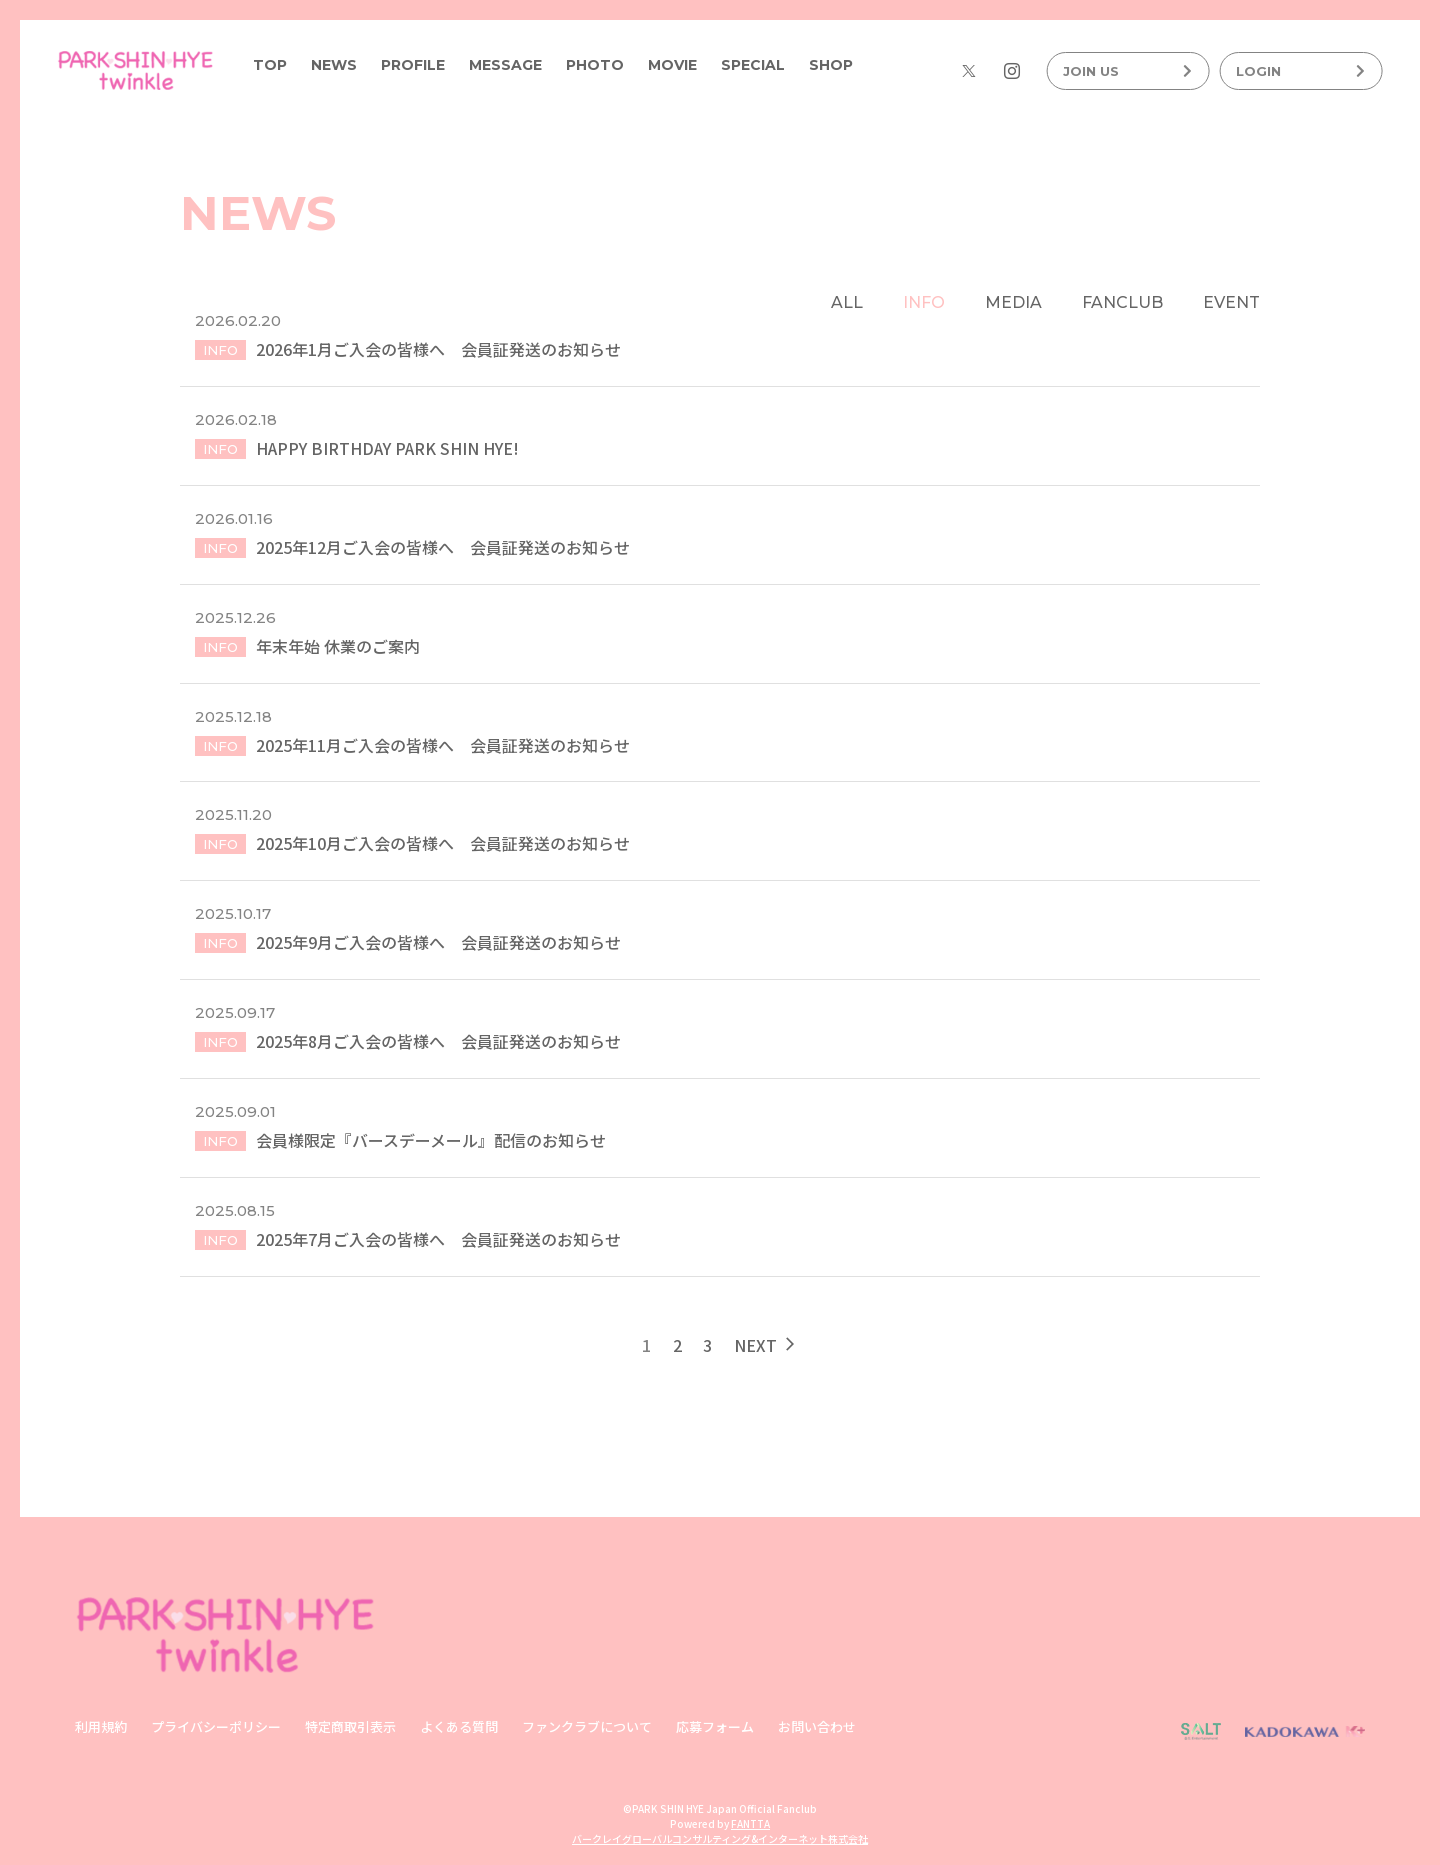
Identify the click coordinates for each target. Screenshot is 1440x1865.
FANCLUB (1122, 302)
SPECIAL (753, 65)
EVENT (1231, 302)
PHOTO (595, 65)
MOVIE (672, 65)
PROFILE (413, 65)
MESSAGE (505, 65)
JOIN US (1127, 71)
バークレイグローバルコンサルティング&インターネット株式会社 (720, 1839)
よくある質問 (459, 1727)
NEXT (766, 1356)
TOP (270, 65)
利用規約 (101, 1727)
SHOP (831, 65)
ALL (847, 302)
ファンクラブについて (587, 1727)
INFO (924, 302)
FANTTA (750, 1824)
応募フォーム (715, 1727)
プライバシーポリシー (216, 1727)
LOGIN (1300, 71)
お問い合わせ (817, 1727)
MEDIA (1013, 302)
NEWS (334, 65)
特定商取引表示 (350, 1727)
